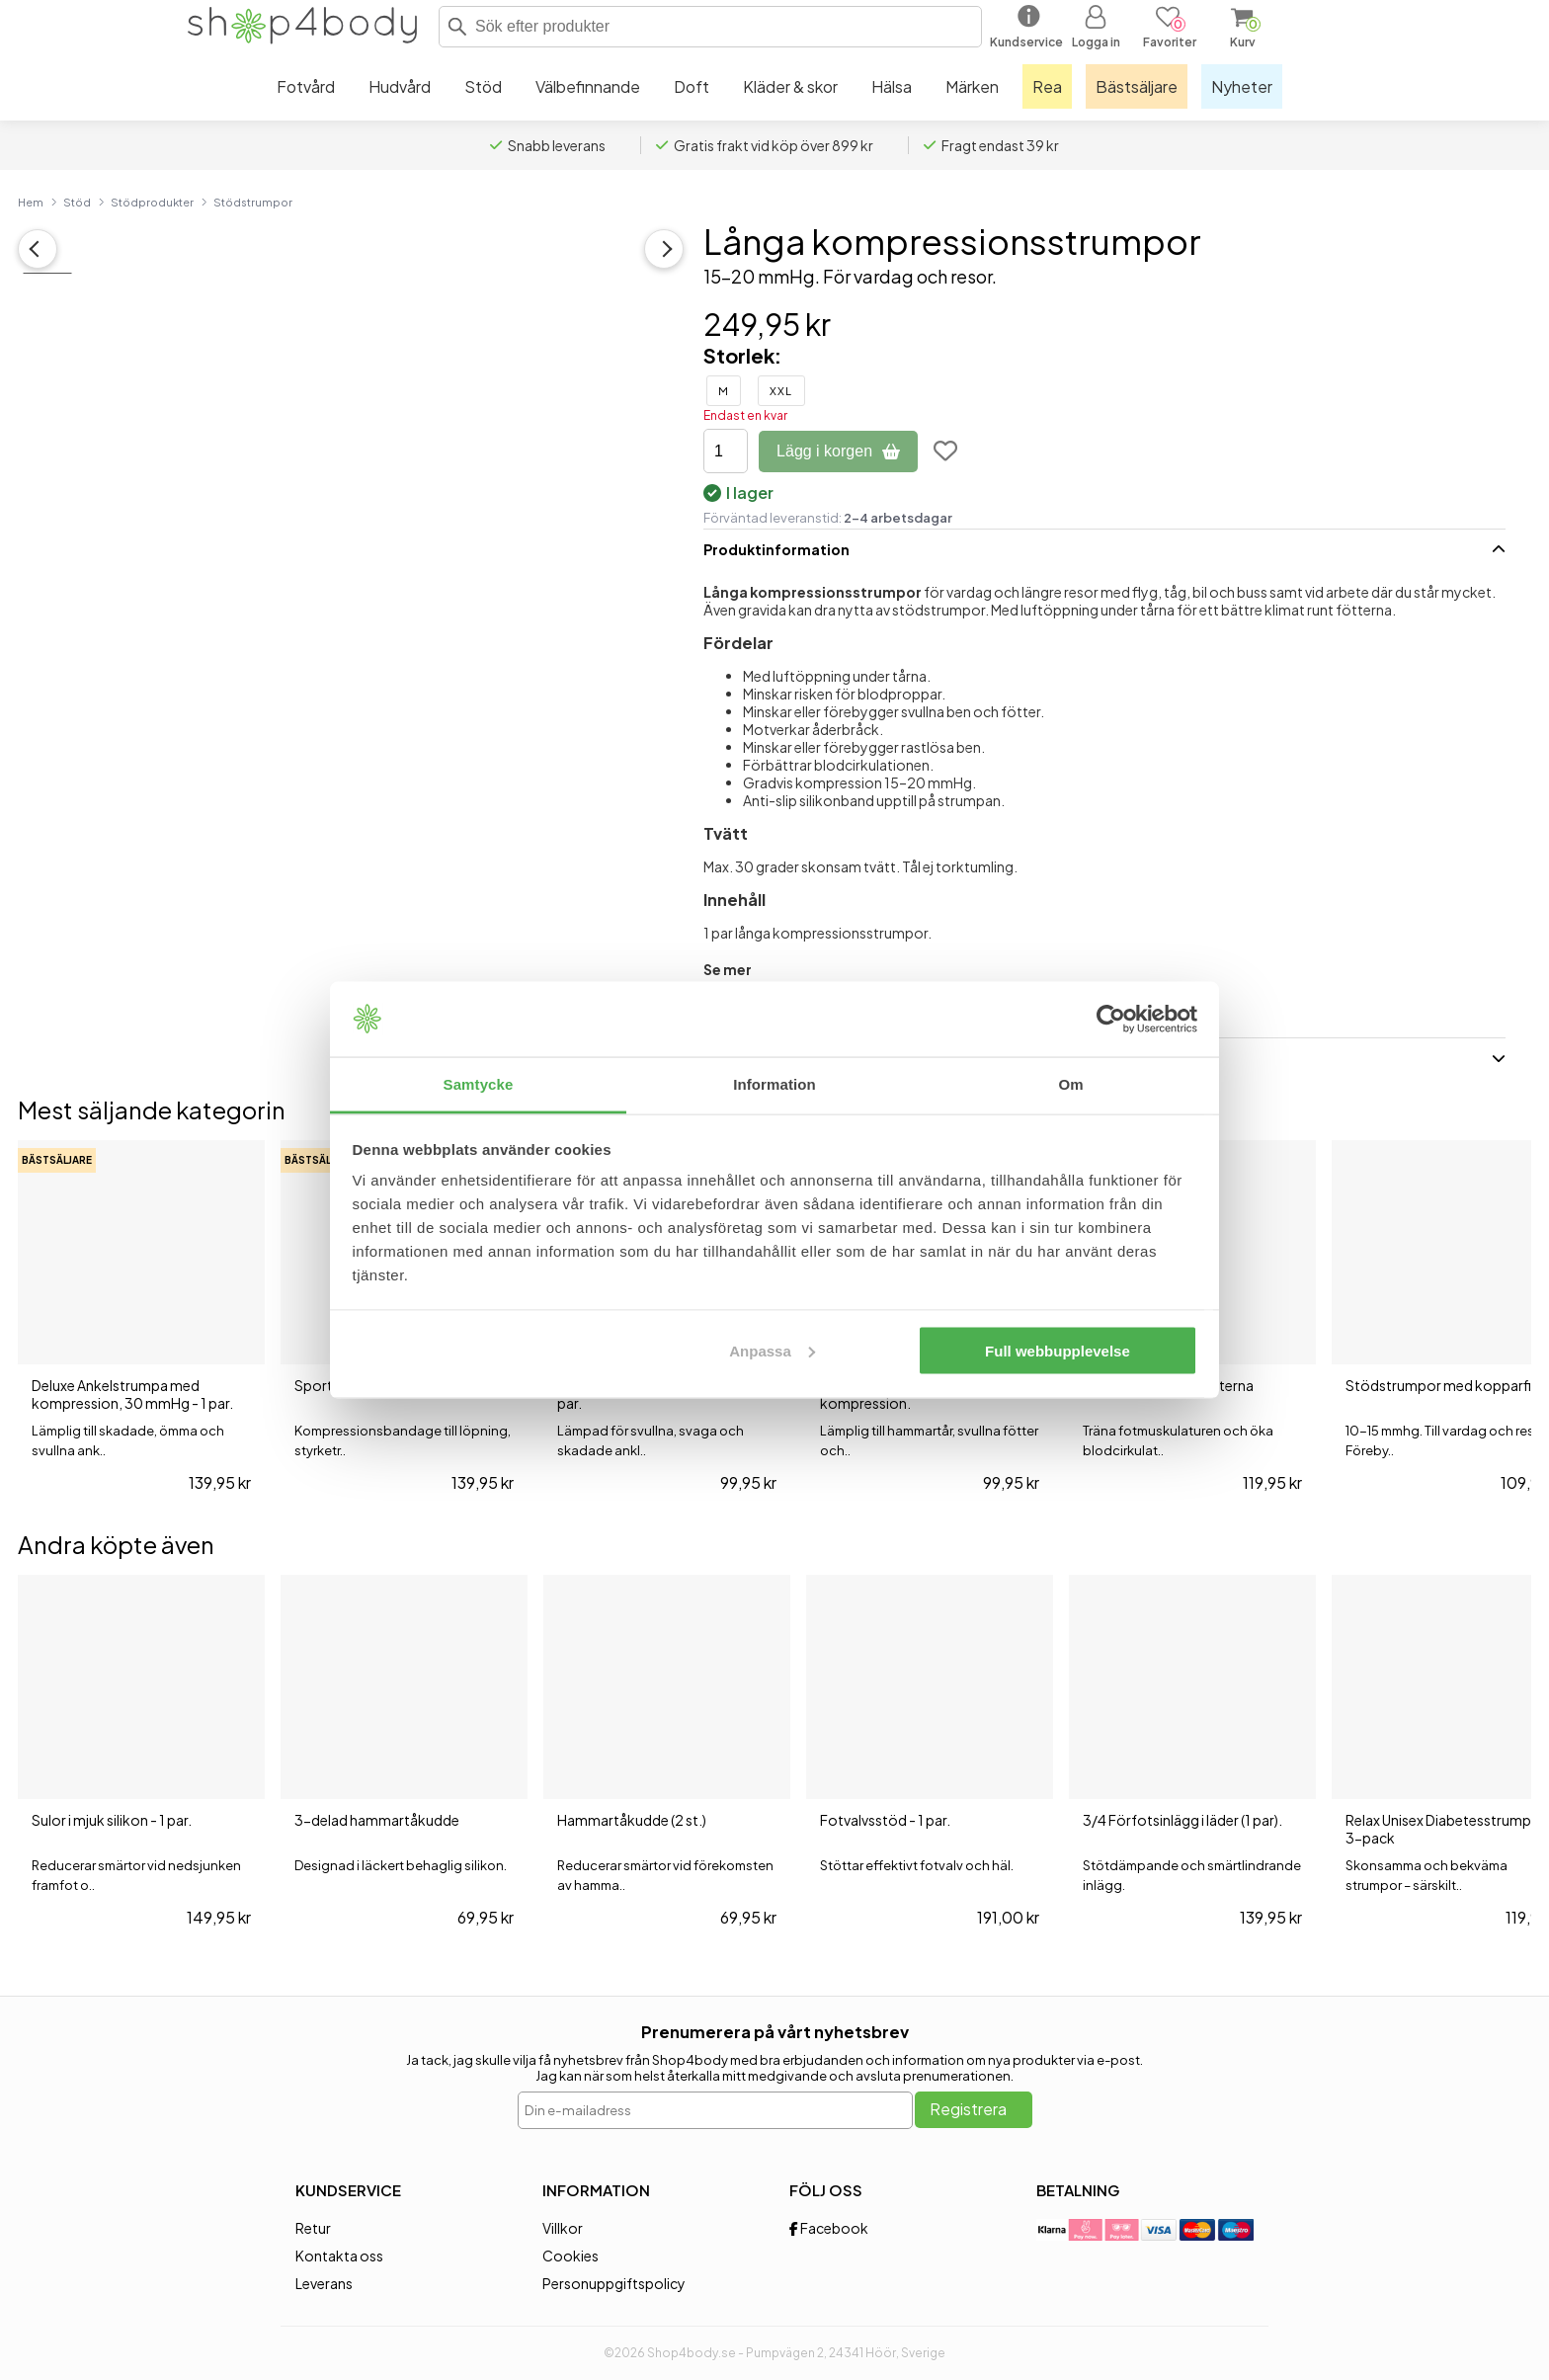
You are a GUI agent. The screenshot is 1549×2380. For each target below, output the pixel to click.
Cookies (570, 2255)
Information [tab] (774, 1084)
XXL (781, 390)
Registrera (968, 2108)
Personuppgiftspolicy (614, 2283)
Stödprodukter (152, 201)
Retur (313, 2228)
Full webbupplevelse (1057, 1350)
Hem (30, 201)
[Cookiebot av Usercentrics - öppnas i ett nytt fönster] (1110, 1019)
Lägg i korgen (838, 451)
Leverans (324, 2283)
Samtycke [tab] (479, 1084)
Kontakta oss (339, 2255)
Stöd (77, 201)
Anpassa (772, 1350)
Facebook (828, 2228)
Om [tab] (1070, 1084)
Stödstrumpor (252, 201)
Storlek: (742, 355)
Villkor (562, 2228)
